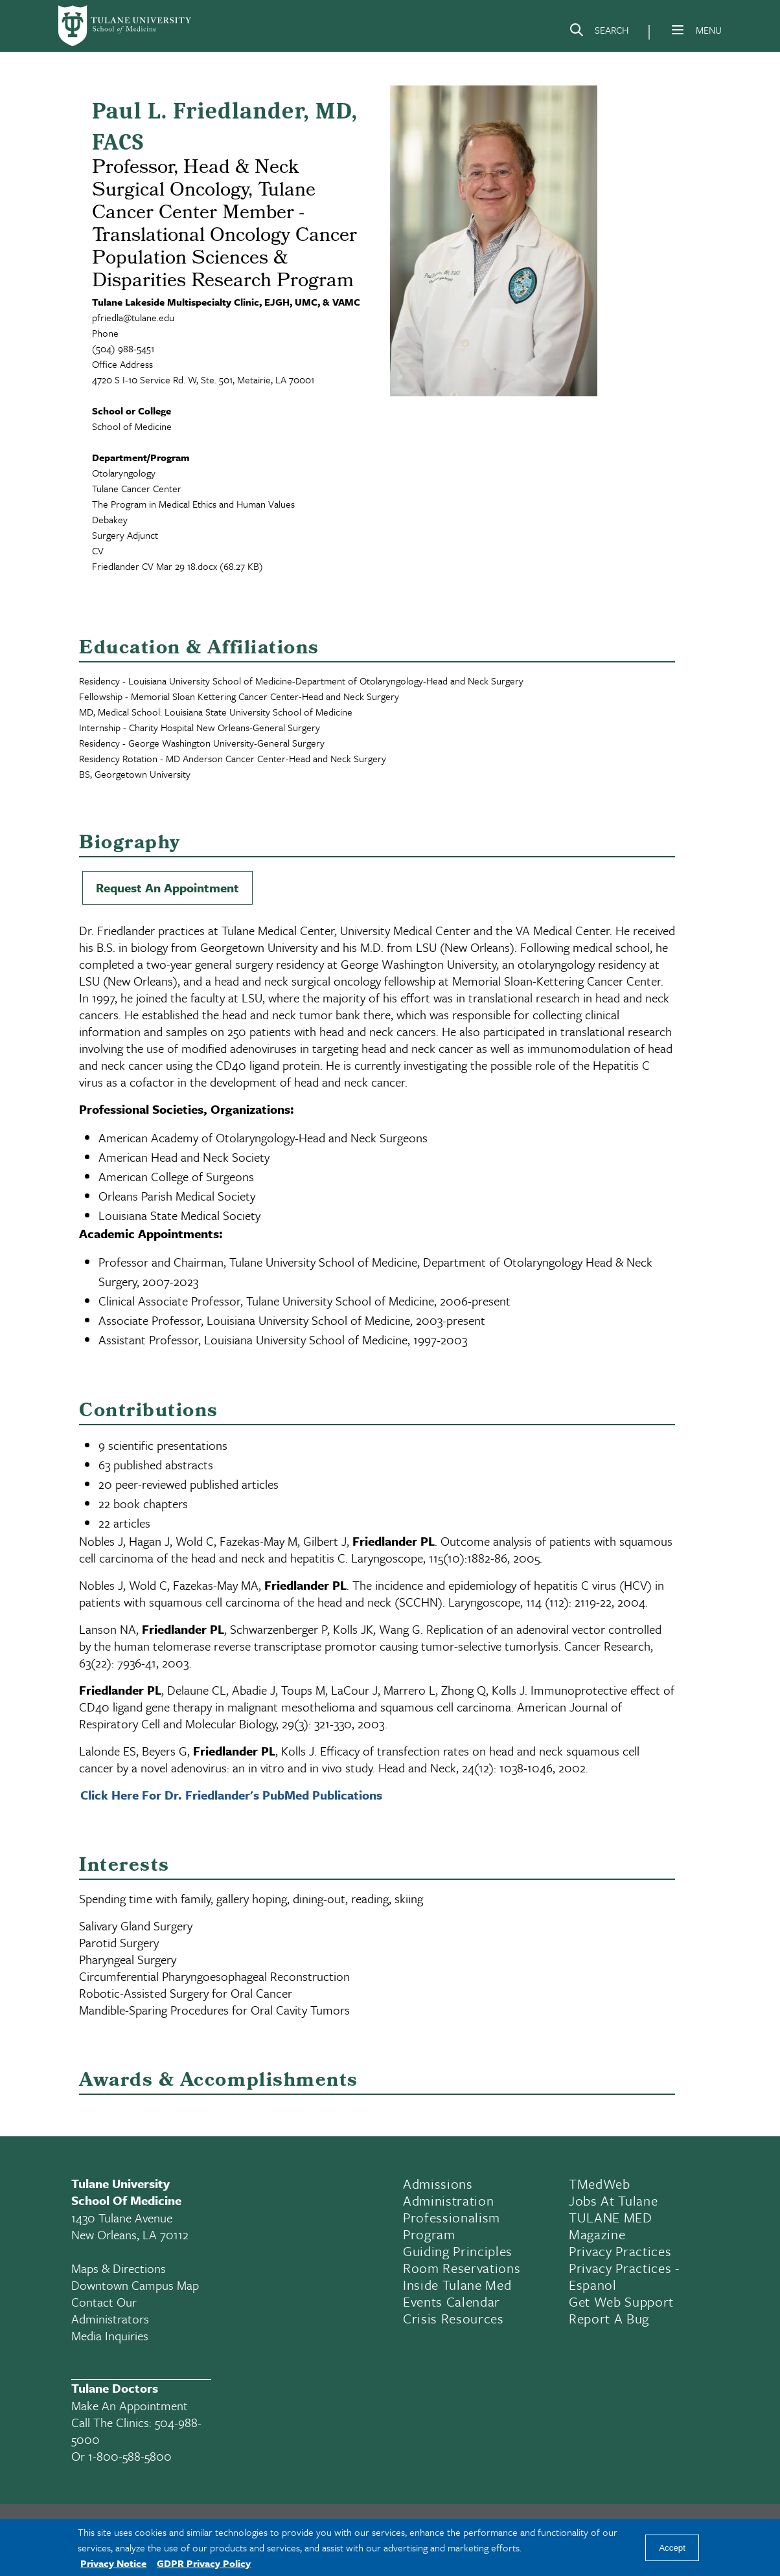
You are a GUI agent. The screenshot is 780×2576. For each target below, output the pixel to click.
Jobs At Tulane (613, 2200)
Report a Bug (609, 2318)
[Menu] (677, 30)
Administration (448, 2200)
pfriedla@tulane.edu (133, 317)
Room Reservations (461, 2267)
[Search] (598, 32)
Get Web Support (621, 2301)
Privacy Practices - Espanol (624, 2276)
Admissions (438, 2183)
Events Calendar (451, 2301)
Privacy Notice (113, 2563)
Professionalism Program (451, 2226)
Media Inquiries (109, 2335)
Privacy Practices (620, 2251)
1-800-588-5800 (130, 2456)
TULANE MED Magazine (610, 2226)
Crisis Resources (453, 2318)
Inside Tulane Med (457, 2284)
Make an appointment (129, 2405)
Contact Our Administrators (110, 2310)
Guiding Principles (457, 2251)
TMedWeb (599, 2183)
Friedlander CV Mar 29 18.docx (154, 566)
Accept (672, 2548)
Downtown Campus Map (135, 2285)
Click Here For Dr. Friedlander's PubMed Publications (231, 1794)
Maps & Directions (118, 2268)
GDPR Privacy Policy (204, 2563)
